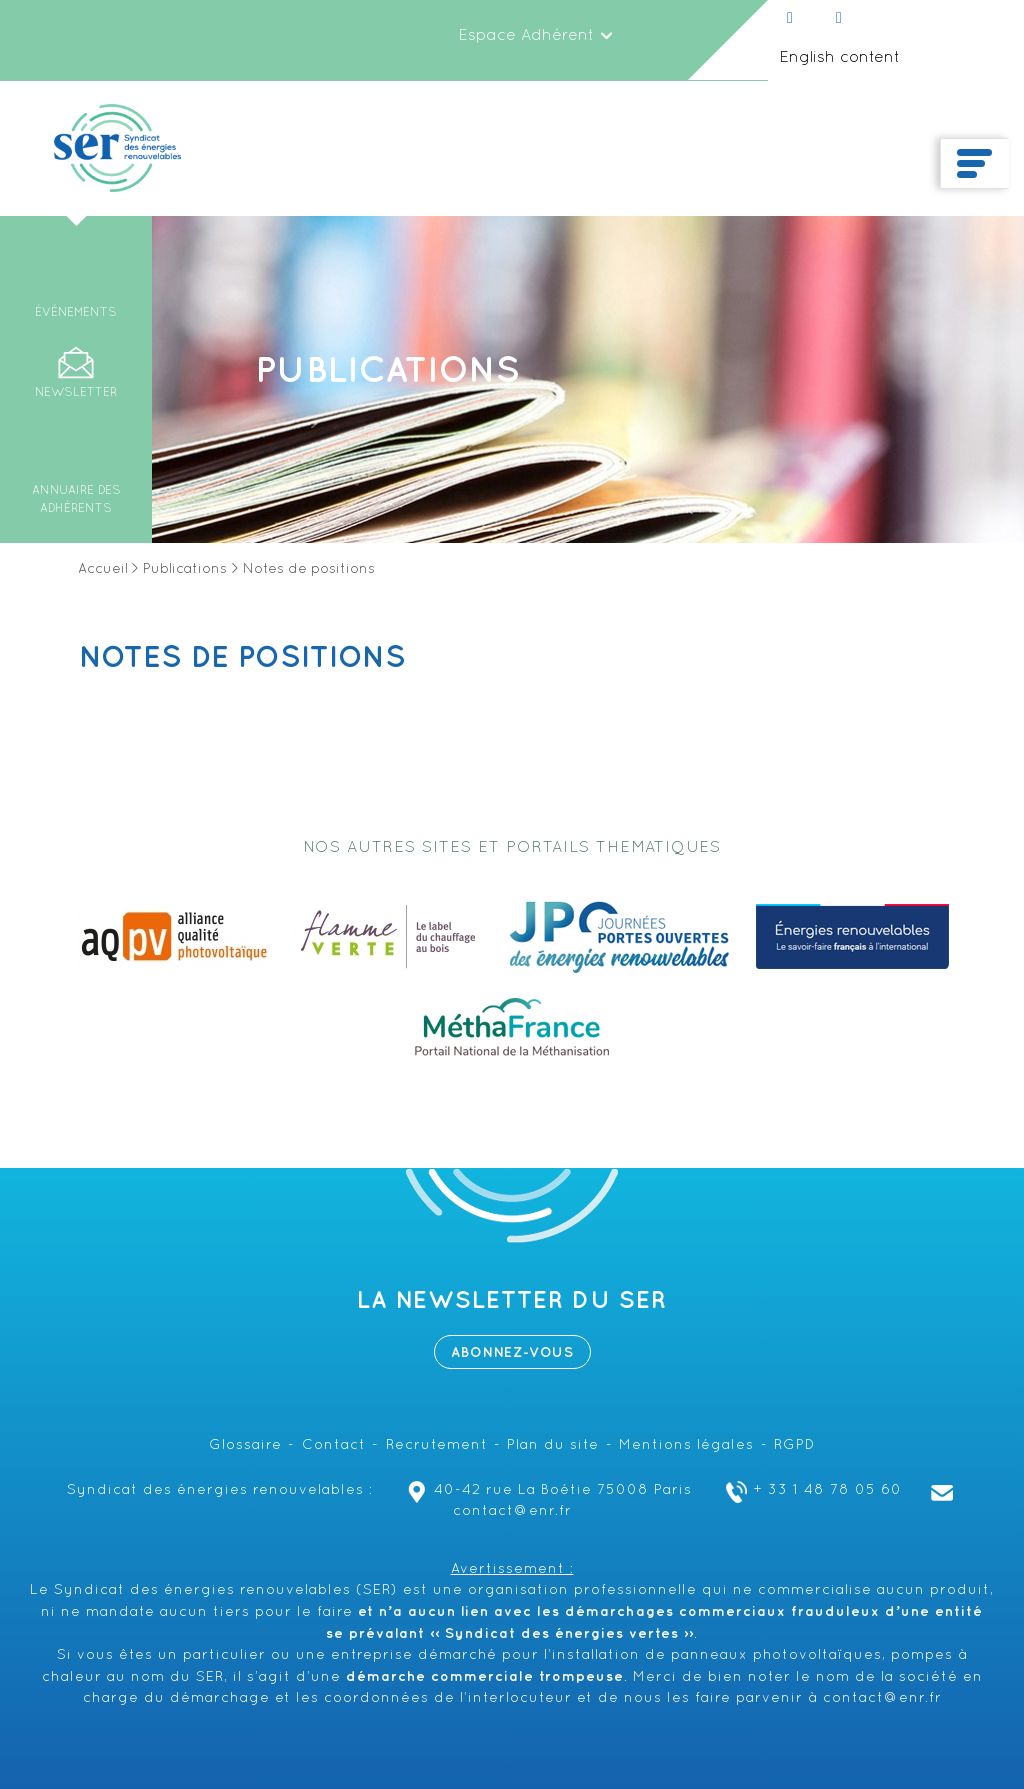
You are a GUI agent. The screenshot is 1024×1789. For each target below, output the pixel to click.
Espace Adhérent (536, 36)
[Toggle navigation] (974, 164)
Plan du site (553, 1445)
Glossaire (245, 1445)
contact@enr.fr (882, 1698)
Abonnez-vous (512, 1352)
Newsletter (76, 393)
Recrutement (437, 1445)
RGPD (794, 1445)
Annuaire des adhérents (76, 500)
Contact (334, 1445)
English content (839, 58)
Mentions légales (686, 1445)
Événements (76, 313)
